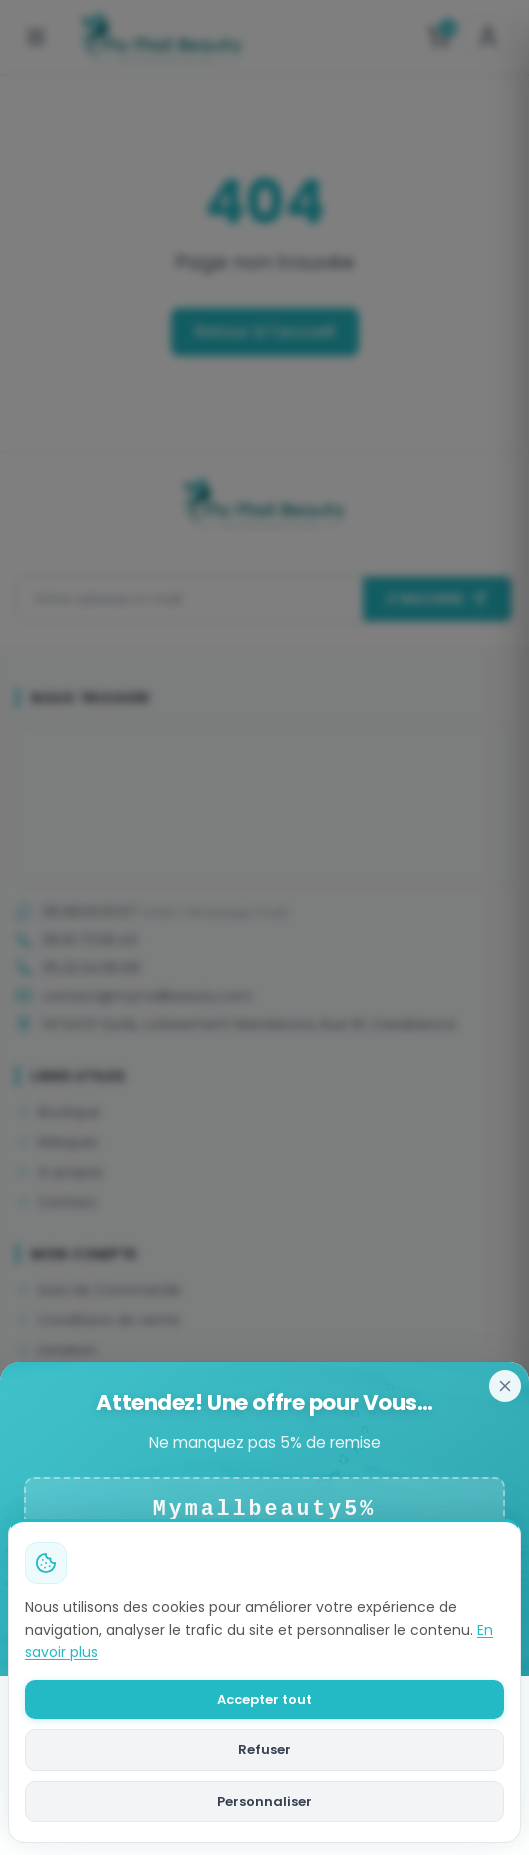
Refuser (264, 1749)
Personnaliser (264, 1801)
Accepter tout (264, 1699)
